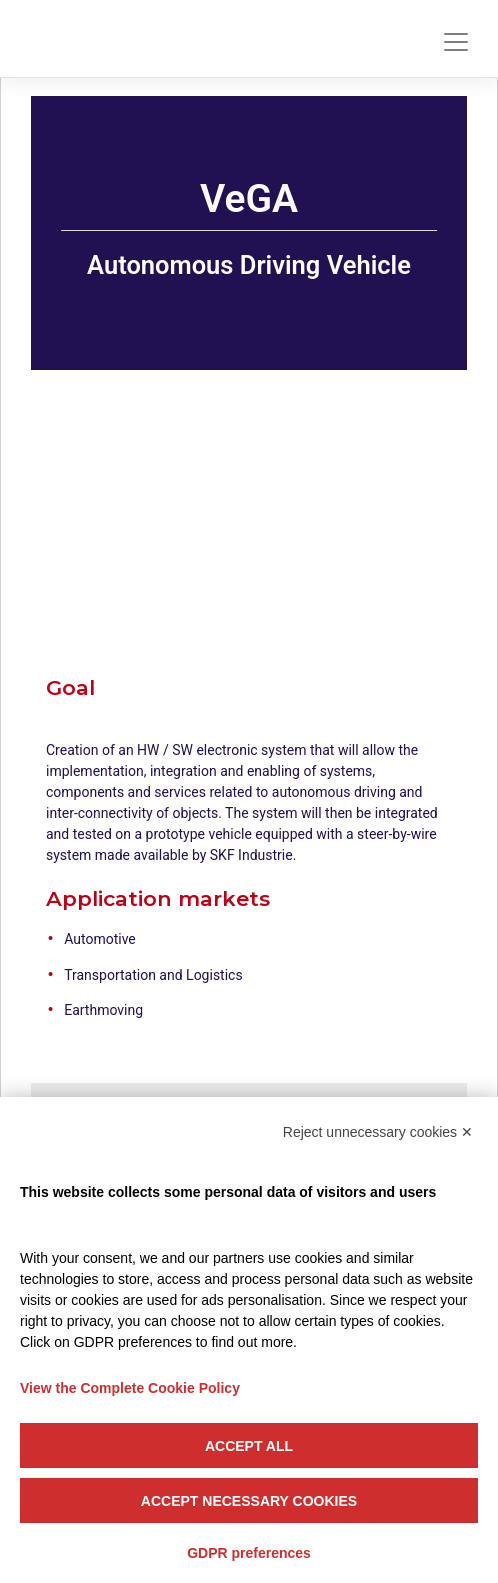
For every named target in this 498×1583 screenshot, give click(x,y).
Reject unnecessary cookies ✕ (378, 1132)
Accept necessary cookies (249, 1501)
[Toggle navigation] (456, 42)
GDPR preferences (249, 1553)
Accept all (249, 1446)
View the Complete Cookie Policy (130, 1388)
